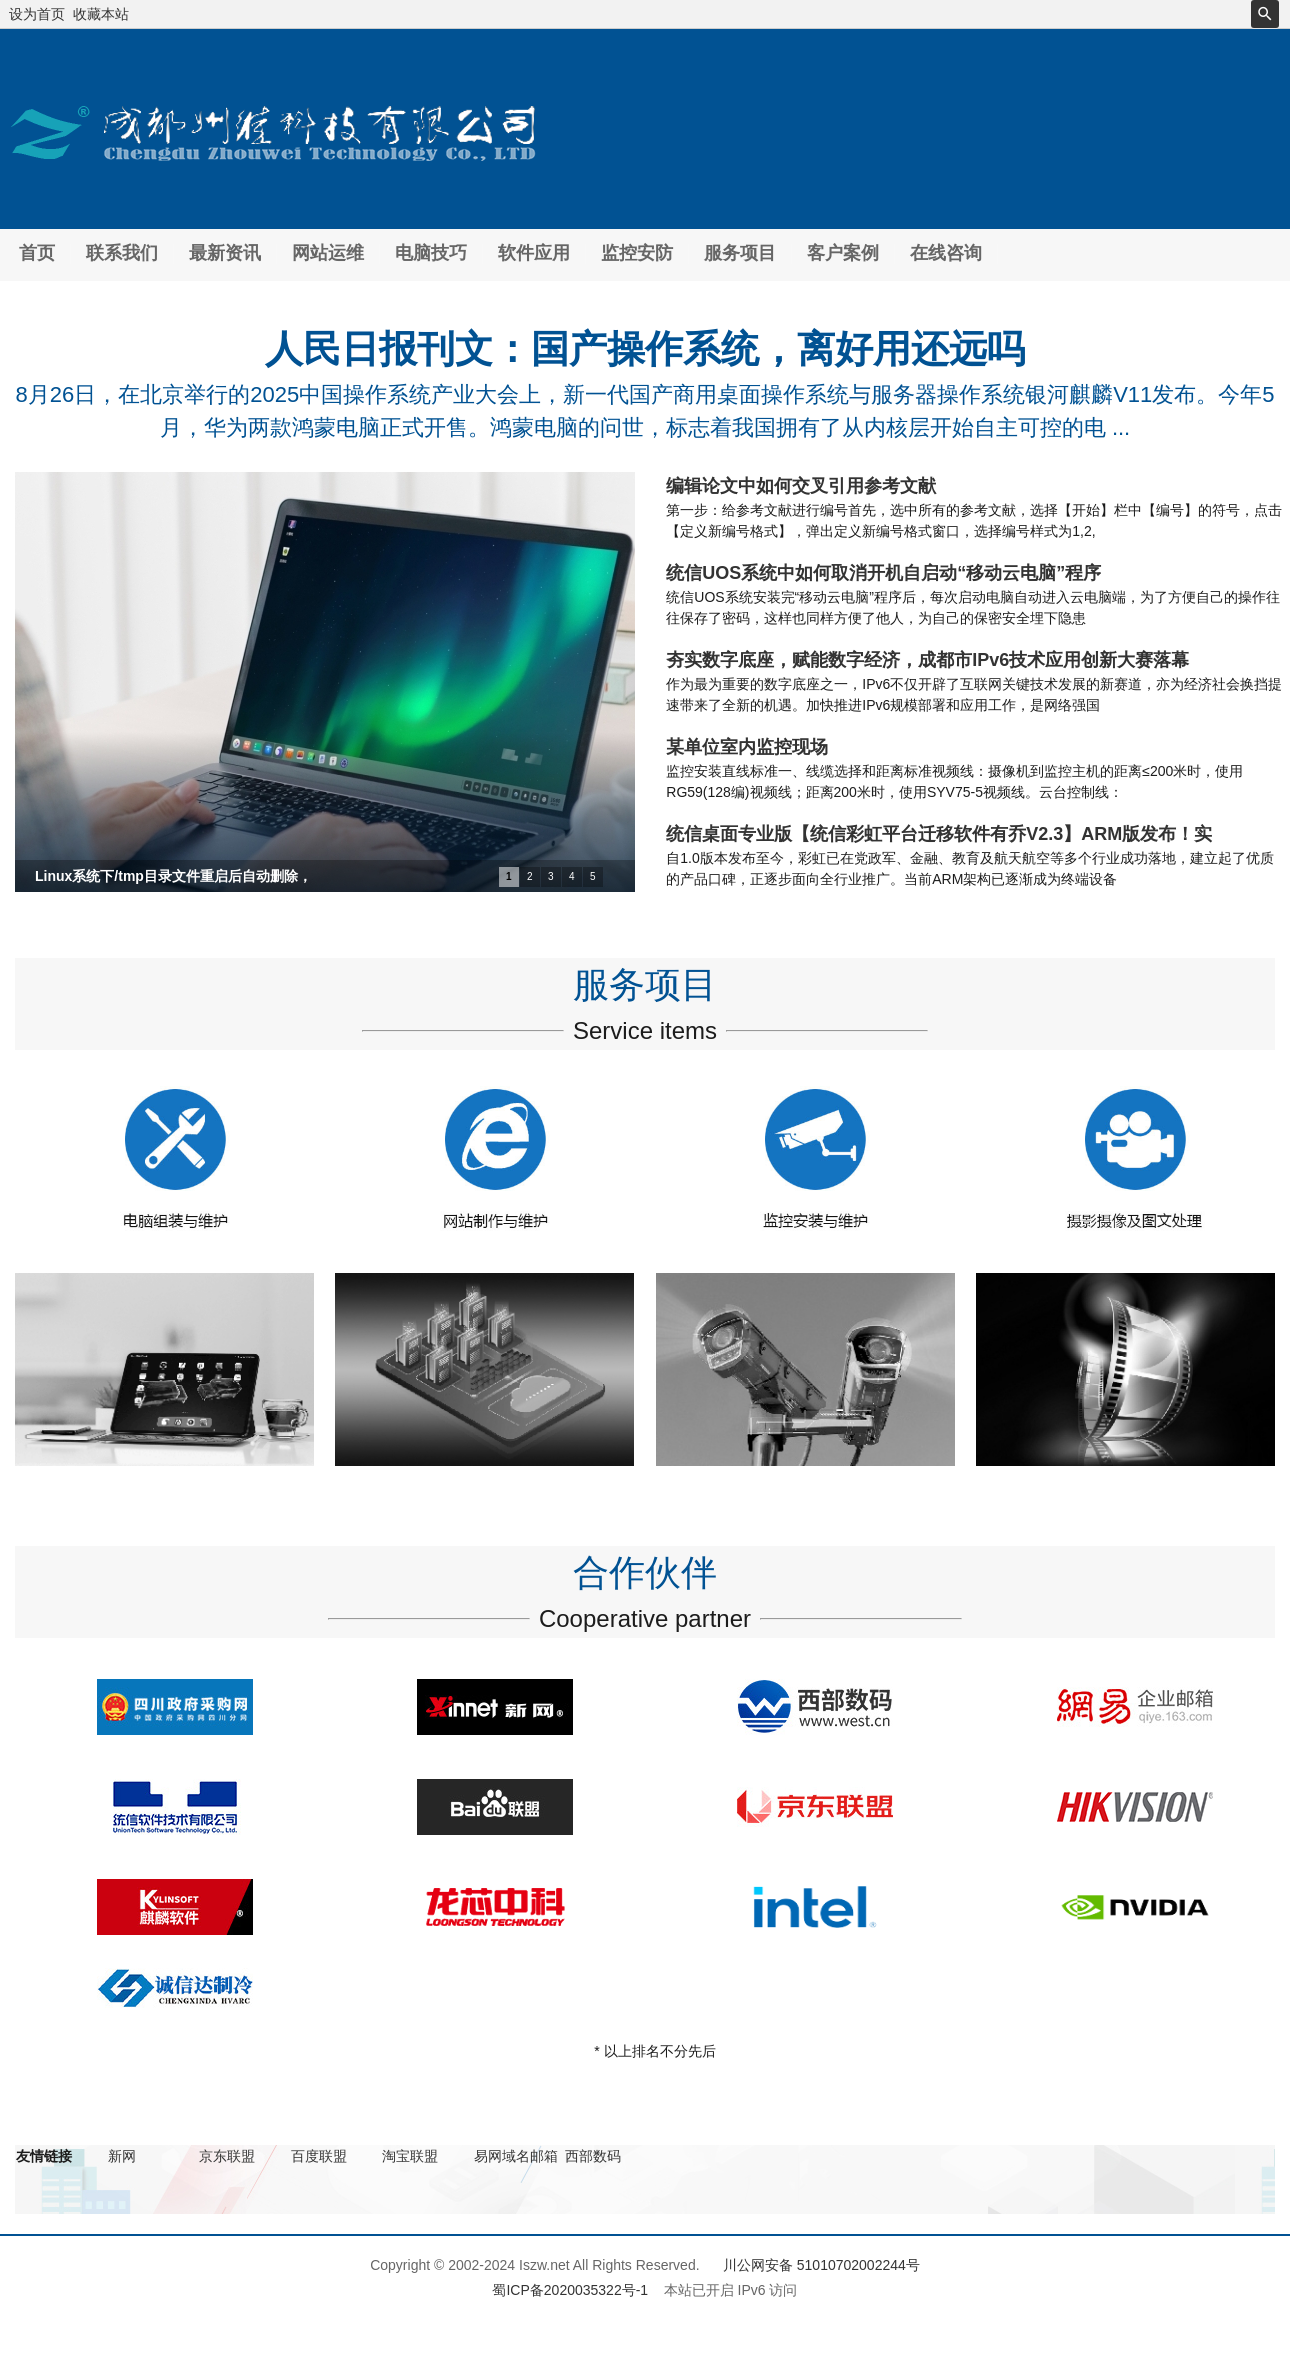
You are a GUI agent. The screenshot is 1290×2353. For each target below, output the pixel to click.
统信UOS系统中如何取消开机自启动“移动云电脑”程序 (883, 573)
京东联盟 (227, 2156)
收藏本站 (101, 14)
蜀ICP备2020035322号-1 (570, 2290)
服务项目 (740, 253)
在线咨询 (946, 253)
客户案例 (843, 253)
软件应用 (534, 253)
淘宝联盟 (410, 2156)
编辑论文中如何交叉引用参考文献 (801, 486)
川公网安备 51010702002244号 (821, 2265)
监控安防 (637, 253)
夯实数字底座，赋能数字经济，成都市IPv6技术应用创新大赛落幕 (927, 660)
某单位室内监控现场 (747, 747)
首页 (37, 253)
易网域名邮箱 (516, 2156)
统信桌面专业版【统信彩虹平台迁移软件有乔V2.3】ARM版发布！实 (939, 834)
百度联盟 (319, 2156)
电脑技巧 (431, 253)
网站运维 (328, 253)
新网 (122, 2156)
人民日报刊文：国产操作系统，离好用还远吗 (645, 349)
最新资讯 (225, 253)
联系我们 (122, 253)
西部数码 (593, 2156)
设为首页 (37, 14)
